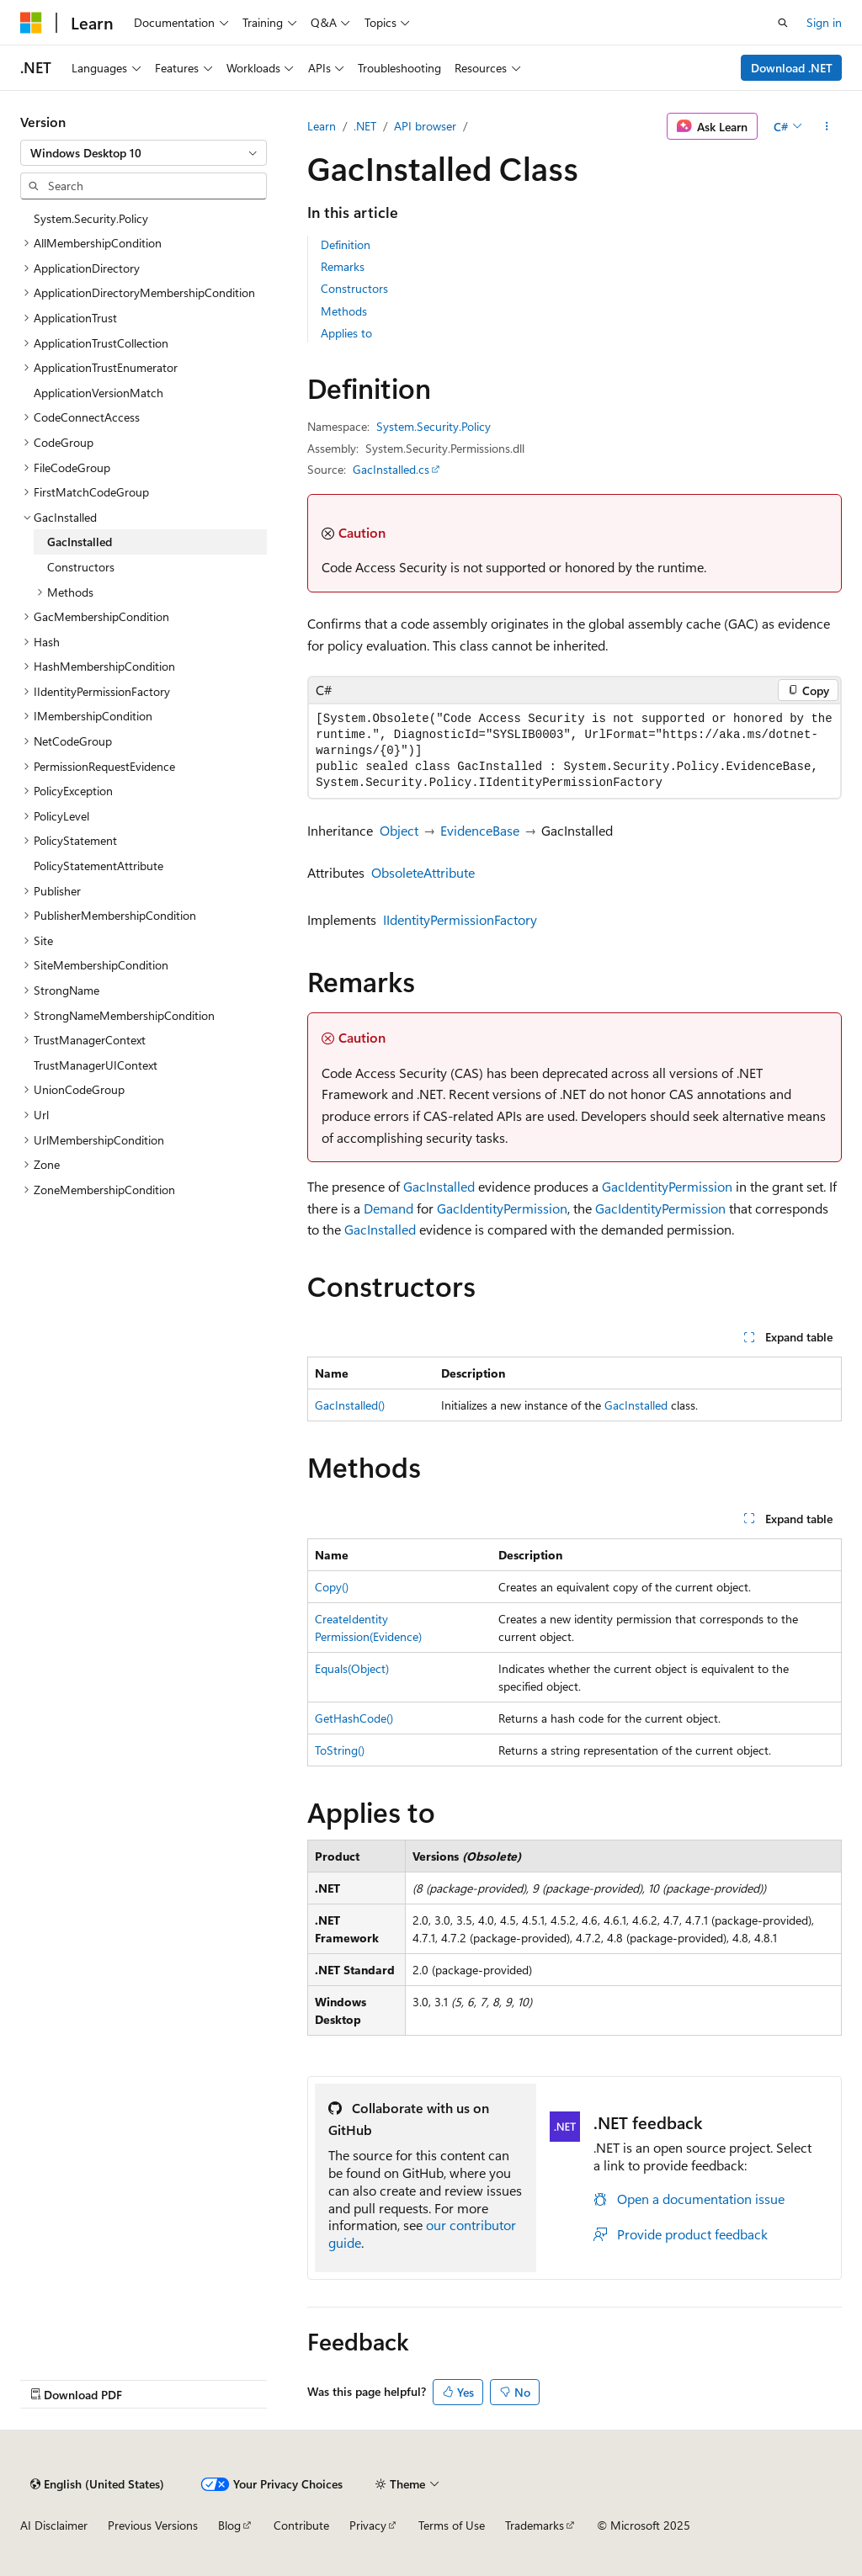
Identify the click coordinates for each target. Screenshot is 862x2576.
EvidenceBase (479, 830)
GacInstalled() (350, 1405)
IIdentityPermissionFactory (460, 919)
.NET (365, 126)
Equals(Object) (352, 1668)
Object (399, 830)
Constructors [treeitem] (80, 567)
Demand (388, 1208)
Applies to (346, 333)
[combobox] (143, 153)
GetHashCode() (354, 1718)
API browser (425, 126)
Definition (345, 244)
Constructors (354, 288)
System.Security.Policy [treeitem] (91, 218)
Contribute (301, 2525)
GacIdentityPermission (667, 1186)
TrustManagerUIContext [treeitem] (95, 1065)
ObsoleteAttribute (423, 872)
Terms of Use (451, 2525)
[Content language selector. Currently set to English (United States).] (97, 2484)
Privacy (367, 2525)
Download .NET (792, 68)
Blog (229, 2525)
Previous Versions (153, 2525)
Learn (321, 126)
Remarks (342, 266)
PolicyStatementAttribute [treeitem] (98, 866)
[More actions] (827, 126)
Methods (344, 311)
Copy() (332, 1587)
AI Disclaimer (54, 2525)
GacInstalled (439, 1186)
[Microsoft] (31, 23)
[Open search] (783, 23)
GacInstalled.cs (391, 469)
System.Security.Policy (433, 426)
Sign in (824, 22)
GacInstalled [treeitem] (79, 542)
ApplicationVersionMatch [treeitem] (98, 393)
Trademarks (534, 2525)
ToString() (339, 1750)
